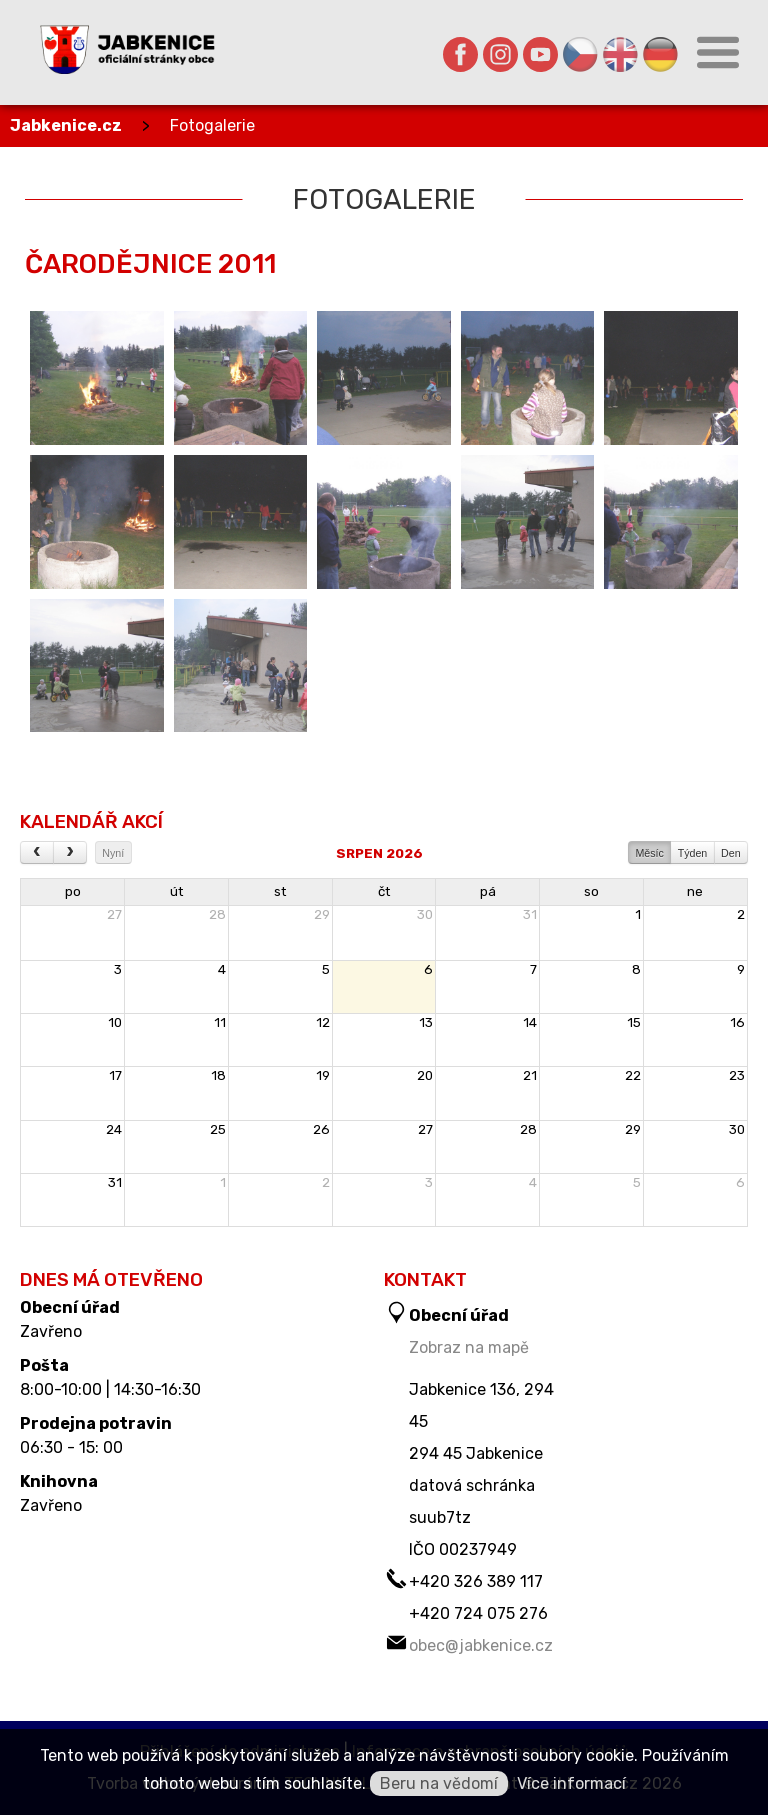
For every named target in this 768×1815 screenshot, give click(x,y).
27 (114, 914)
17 (115, 1075)
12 (323, 1022)
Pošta (44, 1366)
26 (321, 1129)
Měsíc (649, 853)
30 (425, 914)
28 (217, 914)
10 (115, 1022)
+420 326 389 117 (476, 1581)
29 (322, 914)
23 (737, 1075)
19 (323, 1075)
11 (220, 1022)
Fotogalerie (212, 125)
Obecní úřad (70, 1308)
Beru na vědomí (439, 1783)
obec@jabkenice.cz (481, 1645)
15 (634, 1022)
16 (737, 1022)
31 (530, 914)
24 (114, 1129)
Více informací (571, 1783)
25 (218, 1129)
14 (530, 1022)
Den (731, 853)
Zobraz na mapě (469, 1347)
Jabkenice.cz (66, 125)
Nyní (113, 853)
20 (425, 1075)
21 (530, 1075)
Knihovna (59, 1482)
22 (633, 1075)
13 (426, 1022)
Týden (693, 853)
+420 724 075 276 (478, 1613)
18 (218, 1075)
